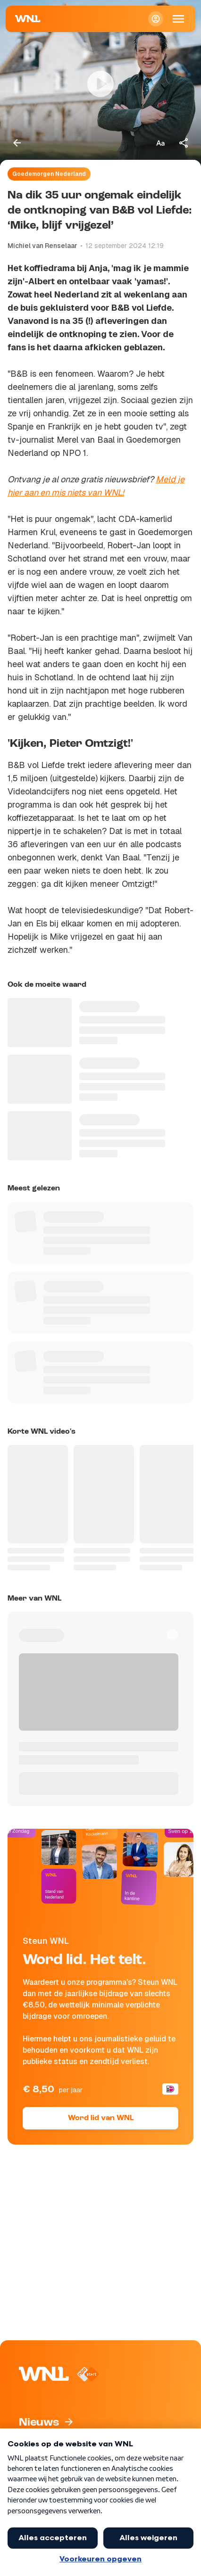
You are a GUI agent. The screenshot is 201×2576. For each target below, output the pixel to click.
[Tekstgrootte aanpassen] (160, 142)
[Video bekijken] (100, 83)
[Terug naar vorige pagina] (17, 142)
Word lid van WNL (101, 2118)
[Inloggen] (155, 18)
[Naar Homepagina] (28, 19)
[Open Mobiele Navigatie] (178, 18)
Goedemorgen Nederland (49, 174)
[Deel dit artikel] (184, 142)
